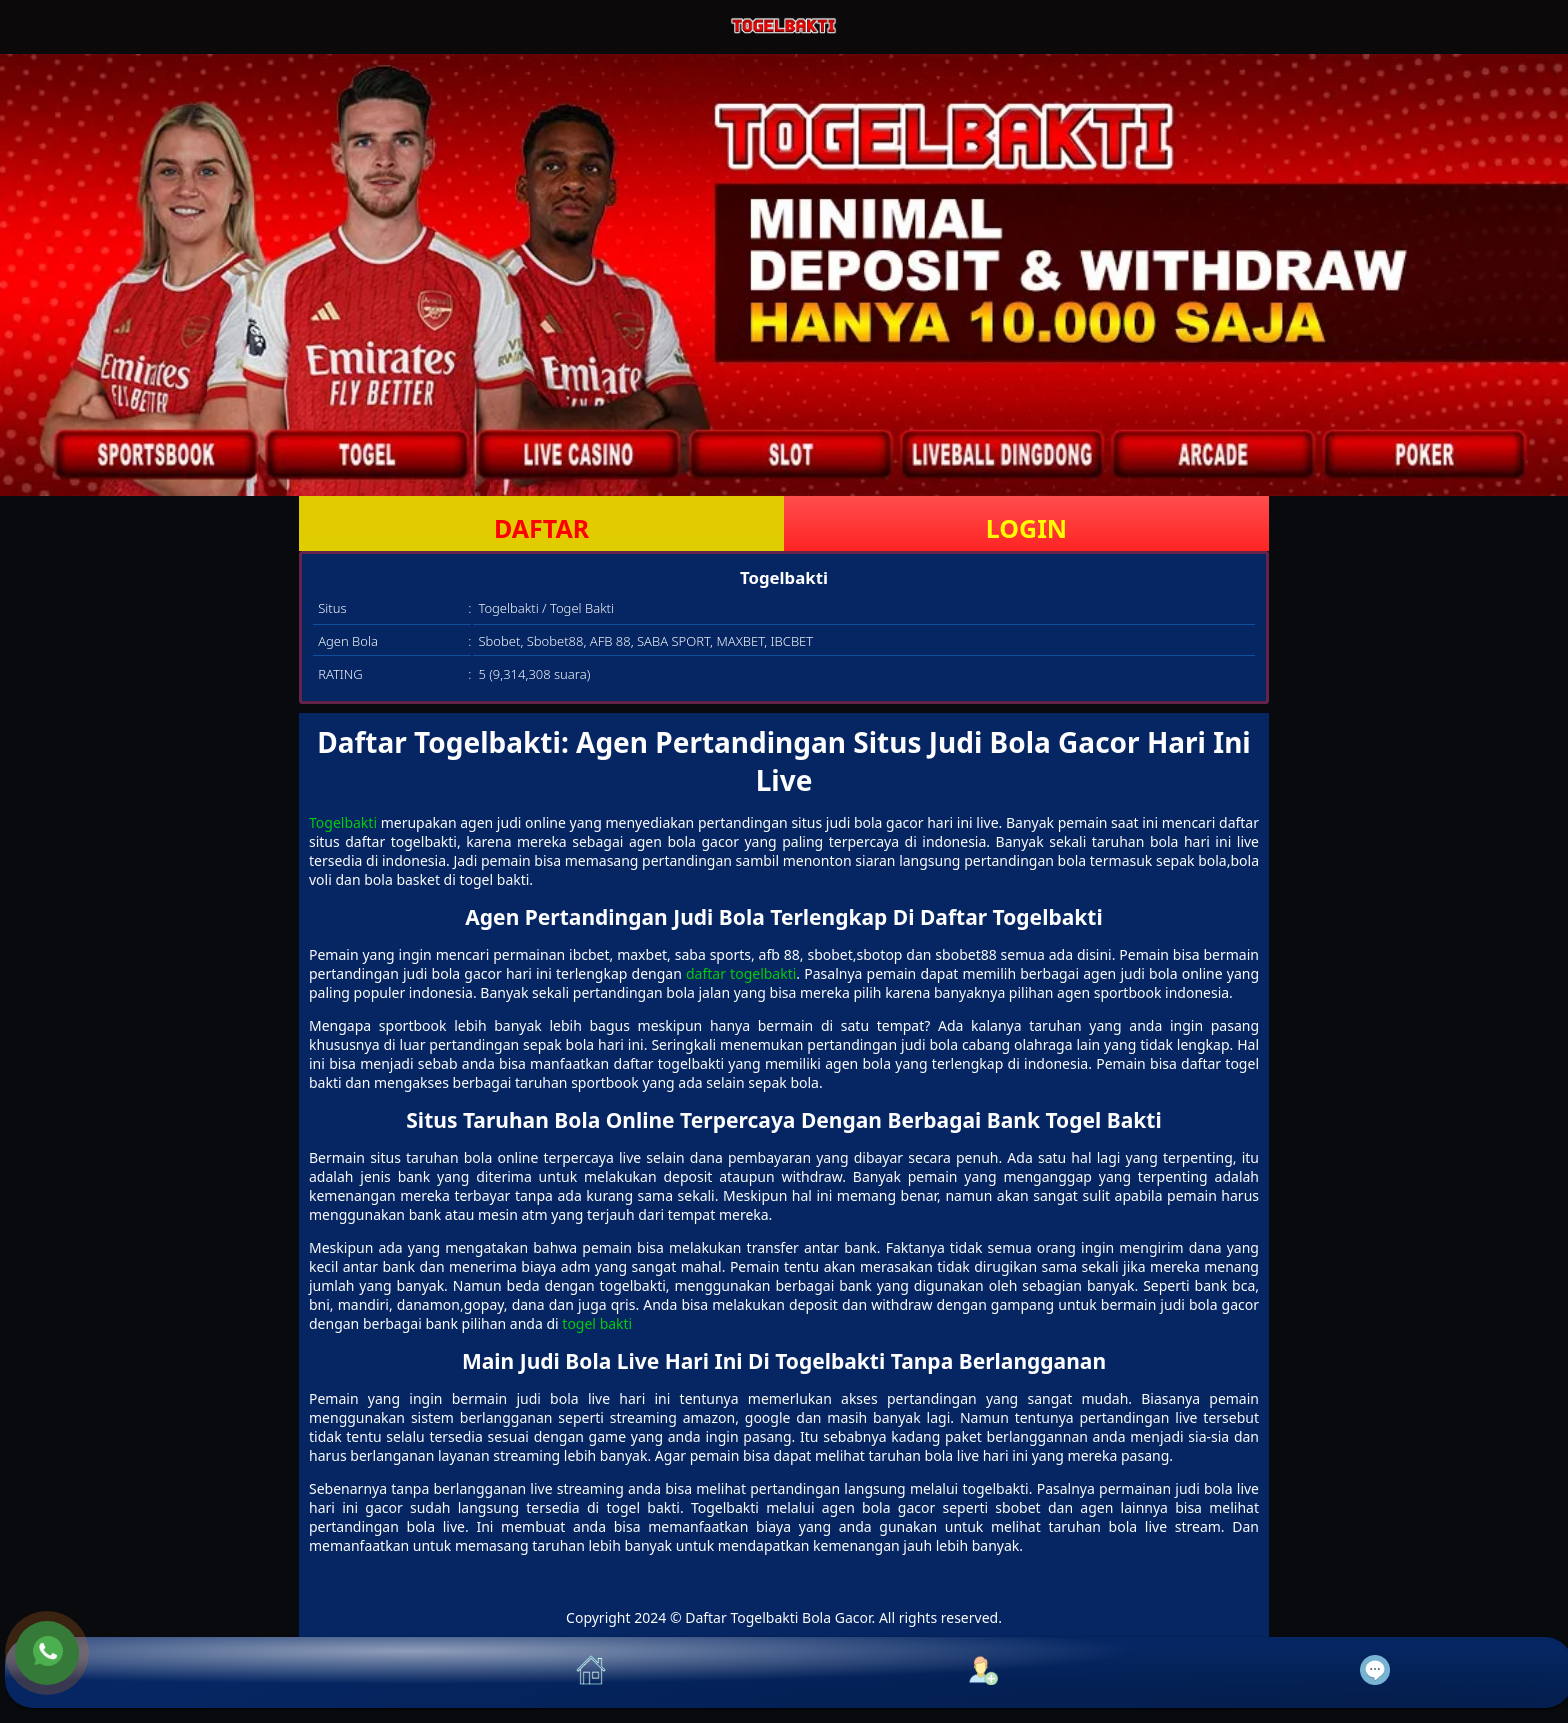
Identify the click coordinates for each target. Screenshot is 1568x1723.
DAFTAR (541, 528)
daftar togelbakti (741, 973)
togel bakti (597, 1323)
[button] (201, 1672)
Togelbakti (343, 822)
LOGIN (1026, 528)
